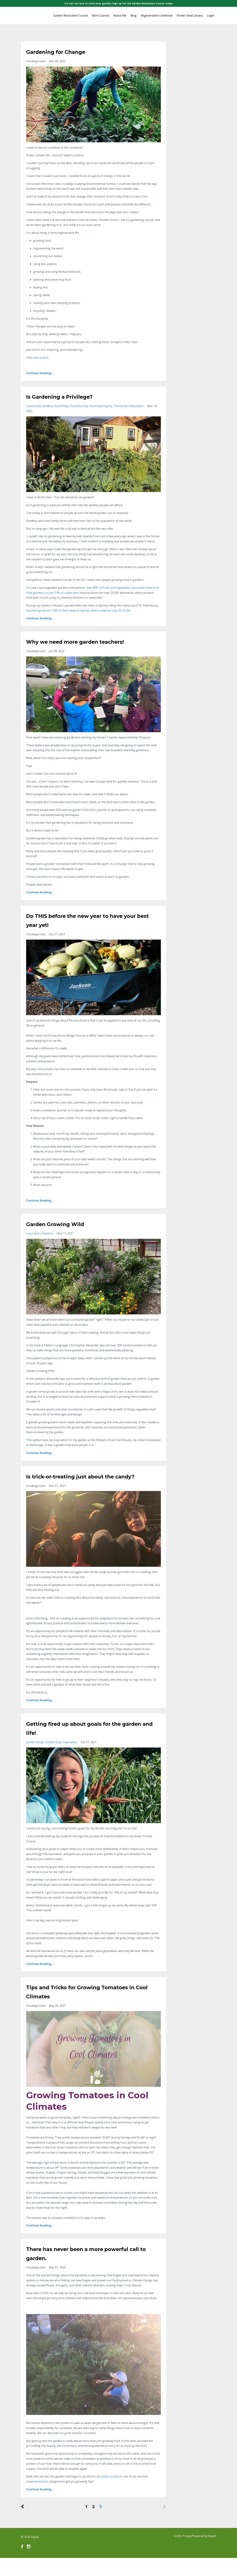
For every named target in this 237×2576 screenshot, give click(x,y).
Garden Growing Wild (65, 1232)
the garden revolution (128, 406)
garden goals (35, 1760)
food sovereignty (100, 406)
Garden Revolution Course (70, 15)
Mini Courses (100, 15)
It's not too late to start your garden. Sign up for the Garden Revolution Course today (118, 3)
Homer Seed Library (190, 15)
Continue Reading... (39, 373)
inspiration (33, 1242)
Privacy (184, 2555)
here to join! (40, 357)
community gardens (39, 406)
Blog (134, 15)
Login (210, 15)
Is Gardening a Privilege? (71, 396)
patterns (47, 1242)
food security (79, 406)
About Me (119, 15)
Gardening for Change (66, 51)
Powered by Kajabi (204, 2555)
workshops (40, 2499)
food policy (61, 406)
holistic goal (53, 1760)
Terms (171, 2555)
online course (110, 2494)
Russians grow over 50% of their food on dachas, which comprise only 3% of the (78, 610)
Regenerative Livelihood (156, 15)
